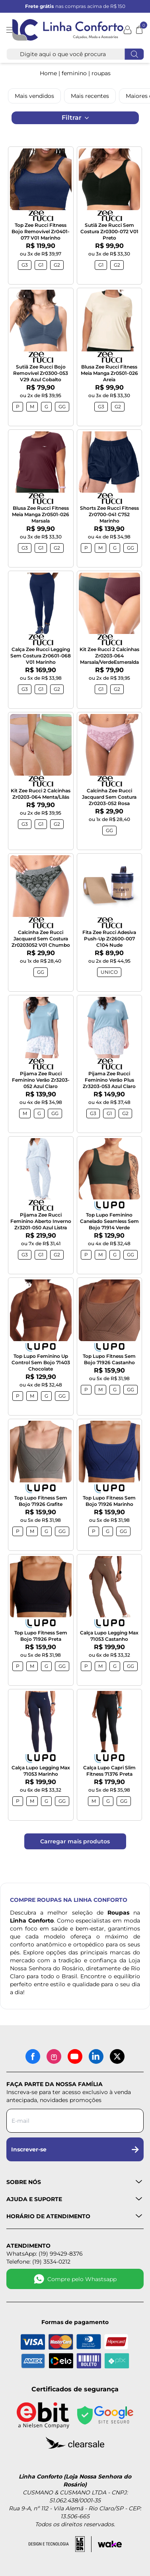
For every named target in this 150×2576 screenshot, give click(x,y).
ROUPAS (101, 73)
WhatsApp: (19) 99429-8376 (44, 2253)
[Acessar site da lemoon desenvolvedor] (60, 2544)
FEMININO (74, 73)
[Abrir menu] (9, 30)
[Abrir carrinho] (139, 30)
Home (48, 73)
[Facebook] (32, 2056)
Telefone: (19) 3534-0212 (38, 2261)
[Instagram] (54, 2056)
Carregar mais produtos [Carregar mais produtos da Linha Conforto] (75, 1841)
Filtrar (75, 117)
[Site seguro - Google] (105, 2415)
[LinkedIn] (96, 2056)
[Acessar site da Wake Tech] (110, 2544)
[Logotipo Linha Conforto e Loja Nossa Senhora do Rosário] (68, 30)
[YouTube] (75, 2056)
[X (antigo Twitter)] (117, 2056)
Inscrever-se (75, 2149)
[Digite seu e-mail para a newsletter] (75, 2121)
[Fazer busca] (134, 54)
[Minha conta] (127, 29)
